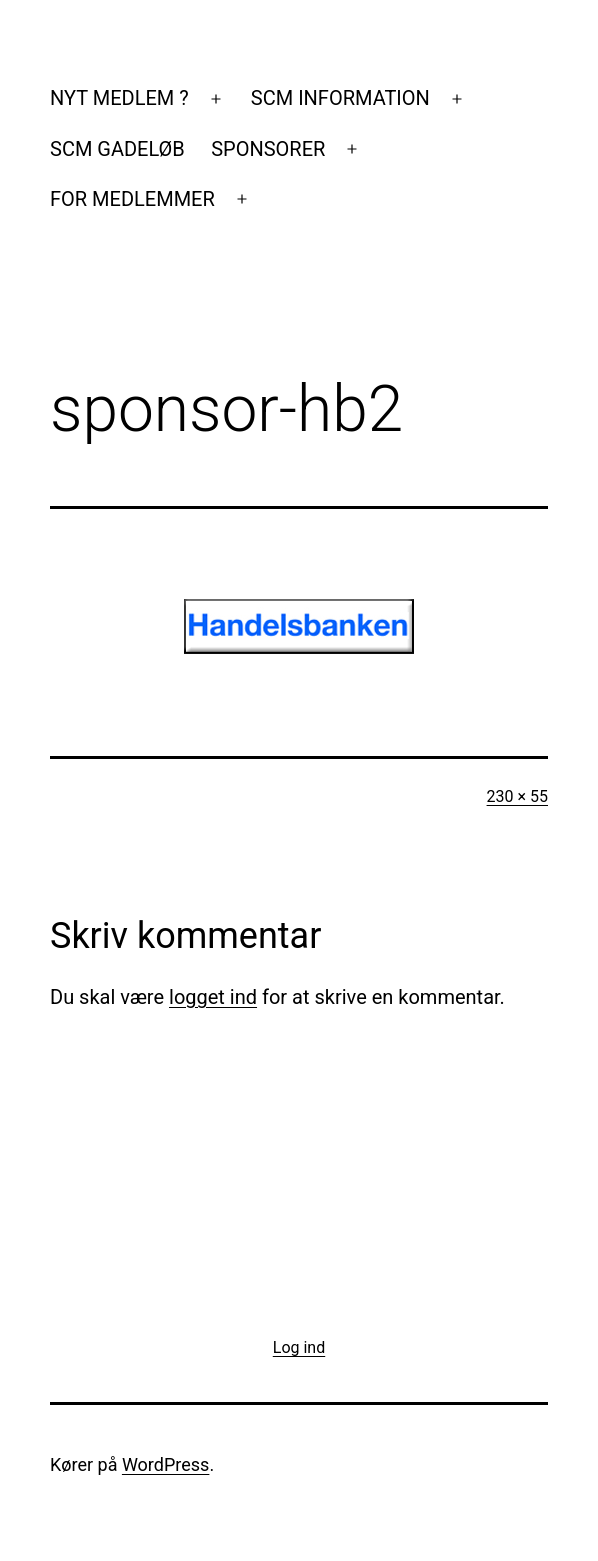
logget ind (213, 997)
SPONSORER (268, 149)
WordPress (165, 1464)
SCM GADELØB (117, 149)
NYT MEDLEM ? (119, 98)
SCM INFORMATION (340, 98)
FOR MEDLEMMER (132, 199)
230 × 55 (517, 796)
